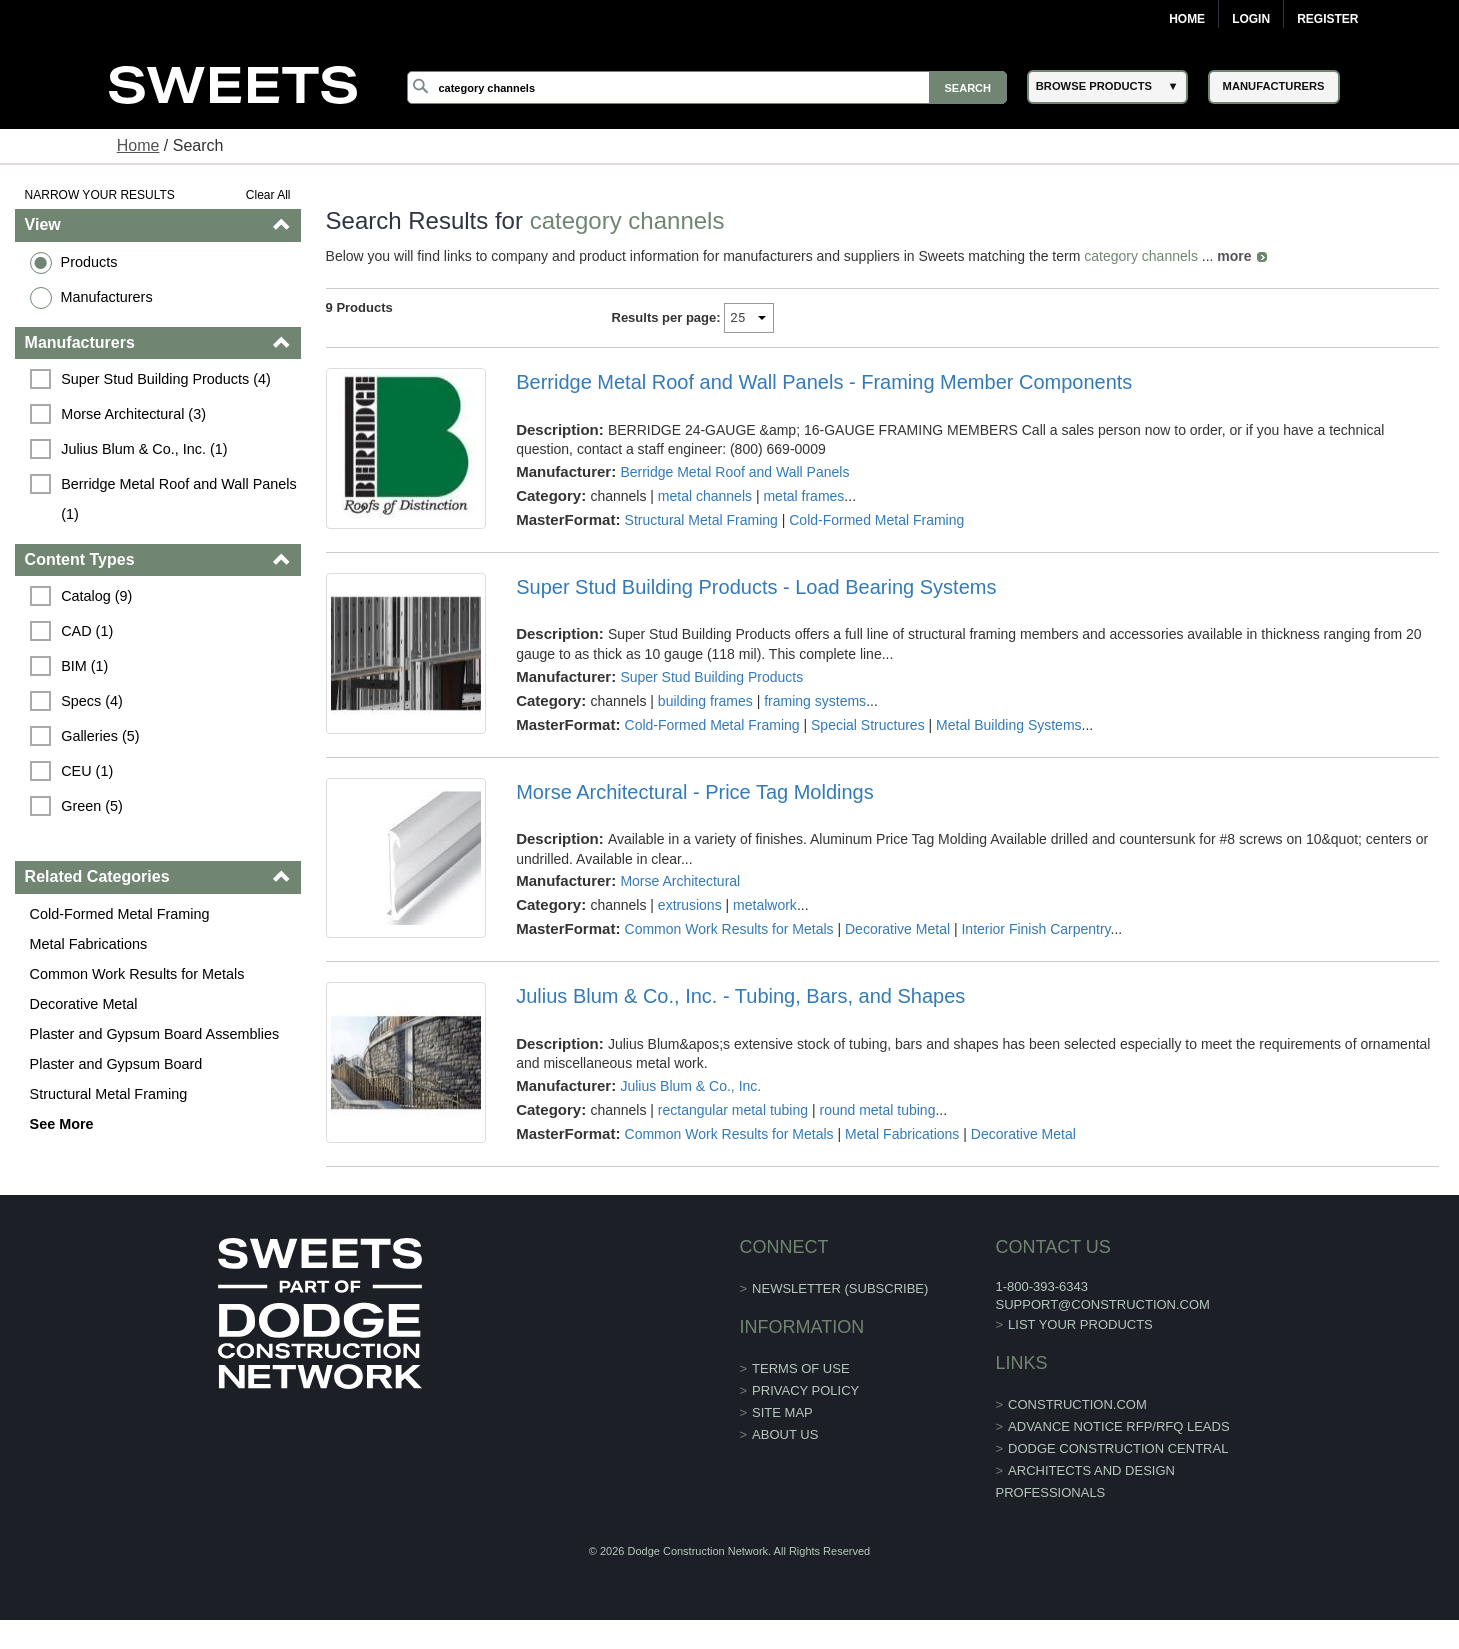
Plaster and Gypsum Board (116, 1064)
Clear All (268, 195)
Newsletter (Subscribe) (840, 1288)
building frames (705, 701)
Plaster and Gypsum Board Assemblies (155, 1034)
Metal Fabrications (89, 944)
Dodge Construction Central (1118, 1448)
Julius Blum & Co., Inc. (690, 1086)
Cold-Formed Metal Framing (120, 914)
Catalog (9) (96, 596)
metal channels (705, 496)
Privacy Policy (805, 1390)
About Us (785, 1434)
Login (1251, 19)
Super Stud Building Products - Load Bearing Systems (756, 587)
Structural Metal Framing (109, 1094)
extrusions (690, 905)
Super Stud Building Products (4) (166, 379)
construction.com (1077, 1404)
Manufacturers (107, 297)
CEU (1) (87, 771)
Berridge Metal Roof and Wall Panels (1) (180, 499)
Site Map (782, 1412)
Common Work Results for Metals (137, 974)
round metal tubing (877, 1110)
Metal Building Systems (1009, 725)
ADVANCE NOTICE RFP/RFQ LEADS (1119, 1426)
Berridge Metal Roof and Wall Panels (734, 472)
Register (1327, 19)
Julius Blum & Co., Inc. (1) (144, 449)
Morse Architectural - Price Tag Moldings (695, 792)
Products (89, 262)
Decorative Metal (84, 1004)
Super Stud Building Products (711, 677)
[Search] (706, 87)
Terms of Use (801, 1368)
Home (1187, 19)
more (1234, 256)
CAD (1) (87, 631)
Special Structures (868, 725)
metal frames (803, 496)
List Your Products (1080, 1324)
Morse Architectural (680, 881)
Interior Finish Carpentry (1035, 929)
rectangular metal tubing (733, 1110)
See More (62, 1124)
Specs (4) (92, 701)
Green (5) (92, 806)
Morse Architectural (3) (133, 414)
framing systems (815, 701)
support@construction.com (1102, 1304)
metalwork (765, 905)
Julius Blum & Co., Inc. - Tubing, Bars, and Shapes (740, 996)
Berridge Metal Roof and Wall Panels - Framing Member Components (824, 382)
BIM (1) (84, 666)
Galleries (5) (100, 736)
